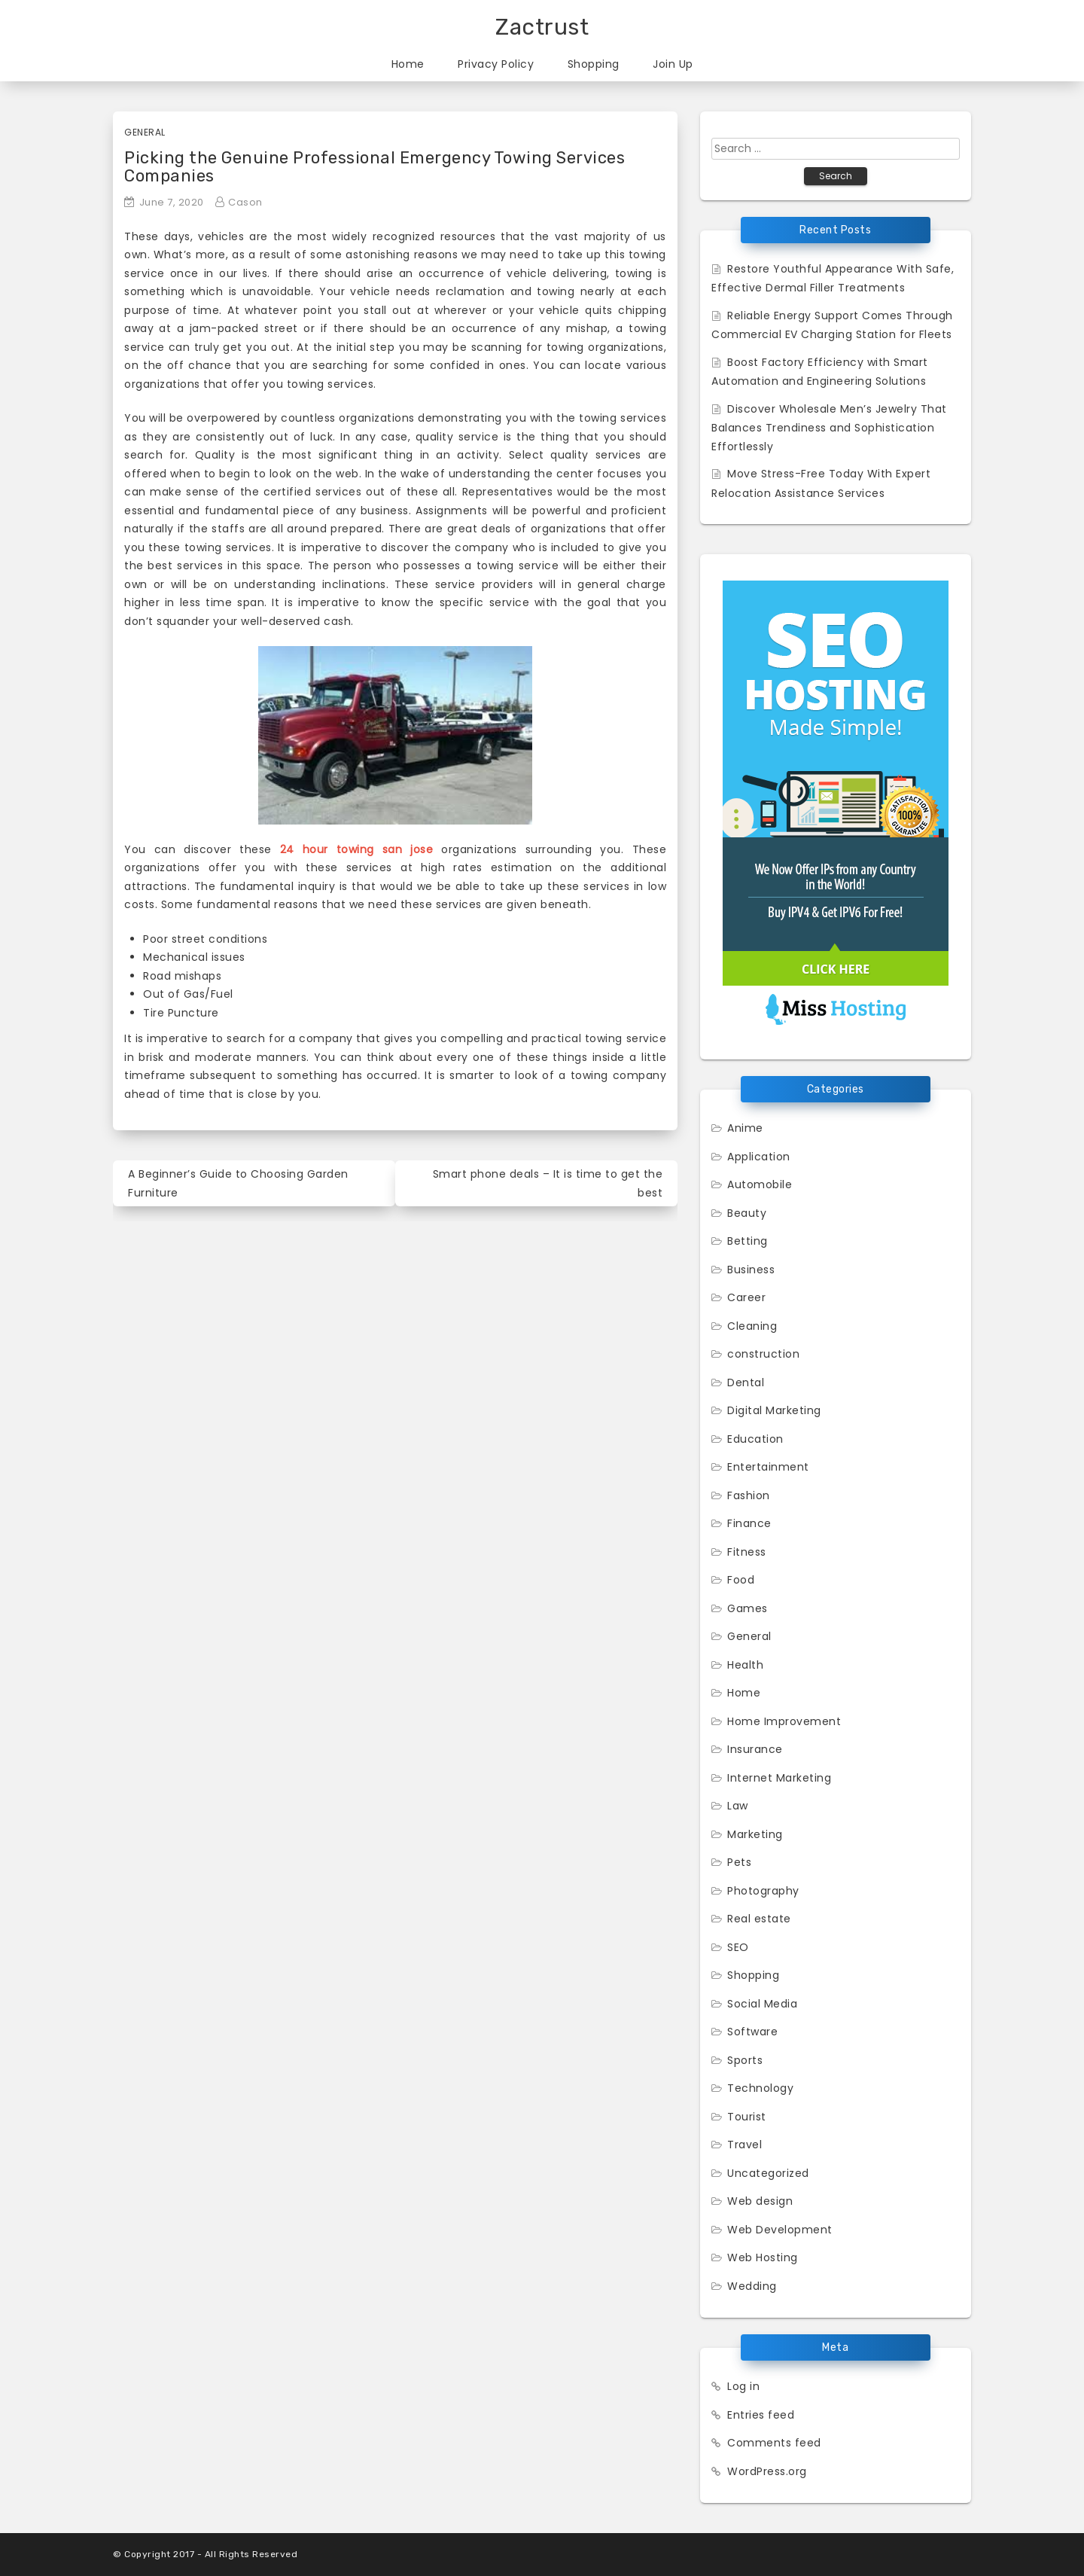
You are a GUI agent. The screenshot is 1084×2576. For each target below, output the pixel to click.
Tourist (746, 2116)
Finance (749, 1523)
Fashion (748, 1495)
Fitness (746, 1551)
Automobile (759, 1184)
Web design (760, 2201)
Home (408, 64)
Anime (745, 1128)
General (145, 132)
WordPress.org (767, 2471)
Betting (747, 1240)
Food (740, 1579)
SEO (738, 1947)
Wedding (752, 2286)
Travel (744, 2144)
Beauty (746, 1213)
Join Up (673, 64)
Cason (245, 202)
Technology (760, 2088)
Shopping (594, 64)
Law (737, 1805)
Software (752, 2031)
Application (758, 1156)
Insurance (755, 1749)
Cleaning (752, 1326)
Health (745, 1664)
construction (763, 1353)
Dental (745, 1382)
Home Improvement (784, 1721)
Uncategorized (768, 2173)
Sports (745, 2060)
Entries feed (760, 2414)
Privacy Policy (496, 64)
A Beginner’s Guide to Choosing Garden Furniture (238, 1183)
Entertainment (768, 1466)
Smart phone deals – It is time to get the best (548, 1183)
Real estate (759, 1918)
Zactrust (542, 27)
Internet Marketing (779, 1777)
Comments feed (774, 2442)
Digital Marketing (774, 1410)
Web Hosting (762, 2257)
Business (751, 1269)
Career (746, 1297)
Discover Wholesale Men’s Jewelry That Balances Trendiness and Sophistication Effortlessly (829, 427)
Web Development (780, 2229)
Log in (743, 2386)
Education (755, 1439)
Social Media (762, 2003)
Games (747, 1608)
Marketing (755, 1834)
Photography (763, 1890)
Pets (739, 1862)
